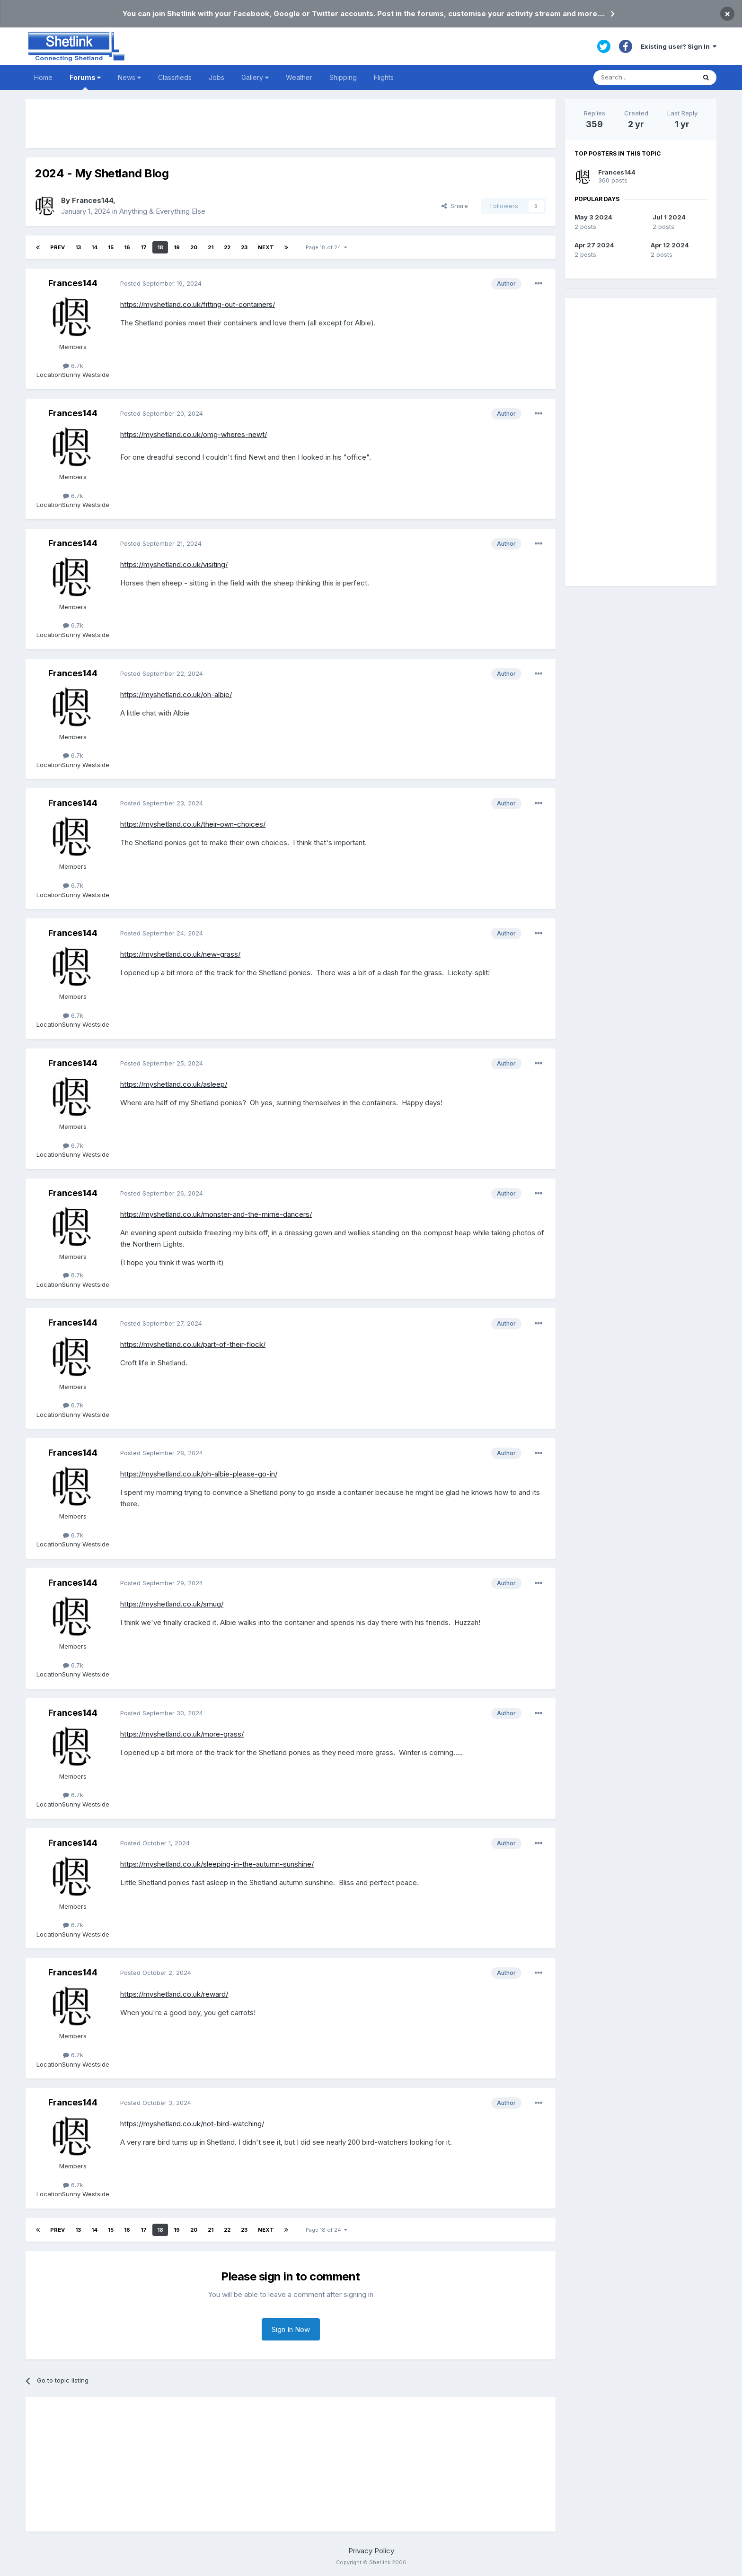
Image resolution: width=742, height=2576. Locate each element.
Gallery (255, 77)
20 (193, 247)
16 (127, 247)
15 (111, 247)
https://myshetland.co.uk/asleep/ (173, 1084)
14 (94, 247)
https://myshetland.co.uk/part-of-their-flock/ (192, 1344)
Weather (299, 77)
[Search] (644, 77)
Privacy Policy (371, 2550)
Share (455, 206)
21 (210, 247)
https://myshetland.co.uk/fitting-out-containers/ (197, 304)
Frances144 (92, 200)
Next (266, 247)
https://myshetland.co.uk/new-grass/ (180, 954)
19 (177, 247)
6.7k (73, 365)
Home (43, 77)
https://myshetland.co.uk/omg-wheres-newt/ (193, 434)
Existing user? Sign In (678, 46)
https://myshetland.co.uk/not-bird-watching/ (192, 2123)
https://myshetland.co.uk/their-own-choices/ (192, 824)
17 (144, 247)
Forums (85, 81)
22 (227, 247)
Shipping (343, 77)
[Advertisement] (290, 123)
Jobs (216, 77)
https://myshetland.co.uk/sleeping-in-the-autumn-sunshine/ (217, 1864)
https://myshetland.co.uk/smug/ (171, 1603)
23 (244, 247)
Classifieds (175, 77)
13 (78, 247)
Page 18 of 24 (326, 247)
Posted (161, 283)
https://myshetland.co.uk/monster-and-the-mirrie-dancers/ (216, 1214)
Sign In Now (291, 2329)
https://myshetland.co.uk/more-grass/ (182, 1733)
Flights (384, 77)
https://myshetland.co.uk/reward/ (174, 1994)
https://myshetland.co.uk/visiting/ (174, 564)
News (129, 77)
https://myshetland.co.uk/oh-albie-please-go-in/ (198, 1473)
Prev (57, 247)
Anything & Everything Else (162, 211)
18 (160, 247)
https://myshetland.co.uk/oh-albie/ (176, 694)
